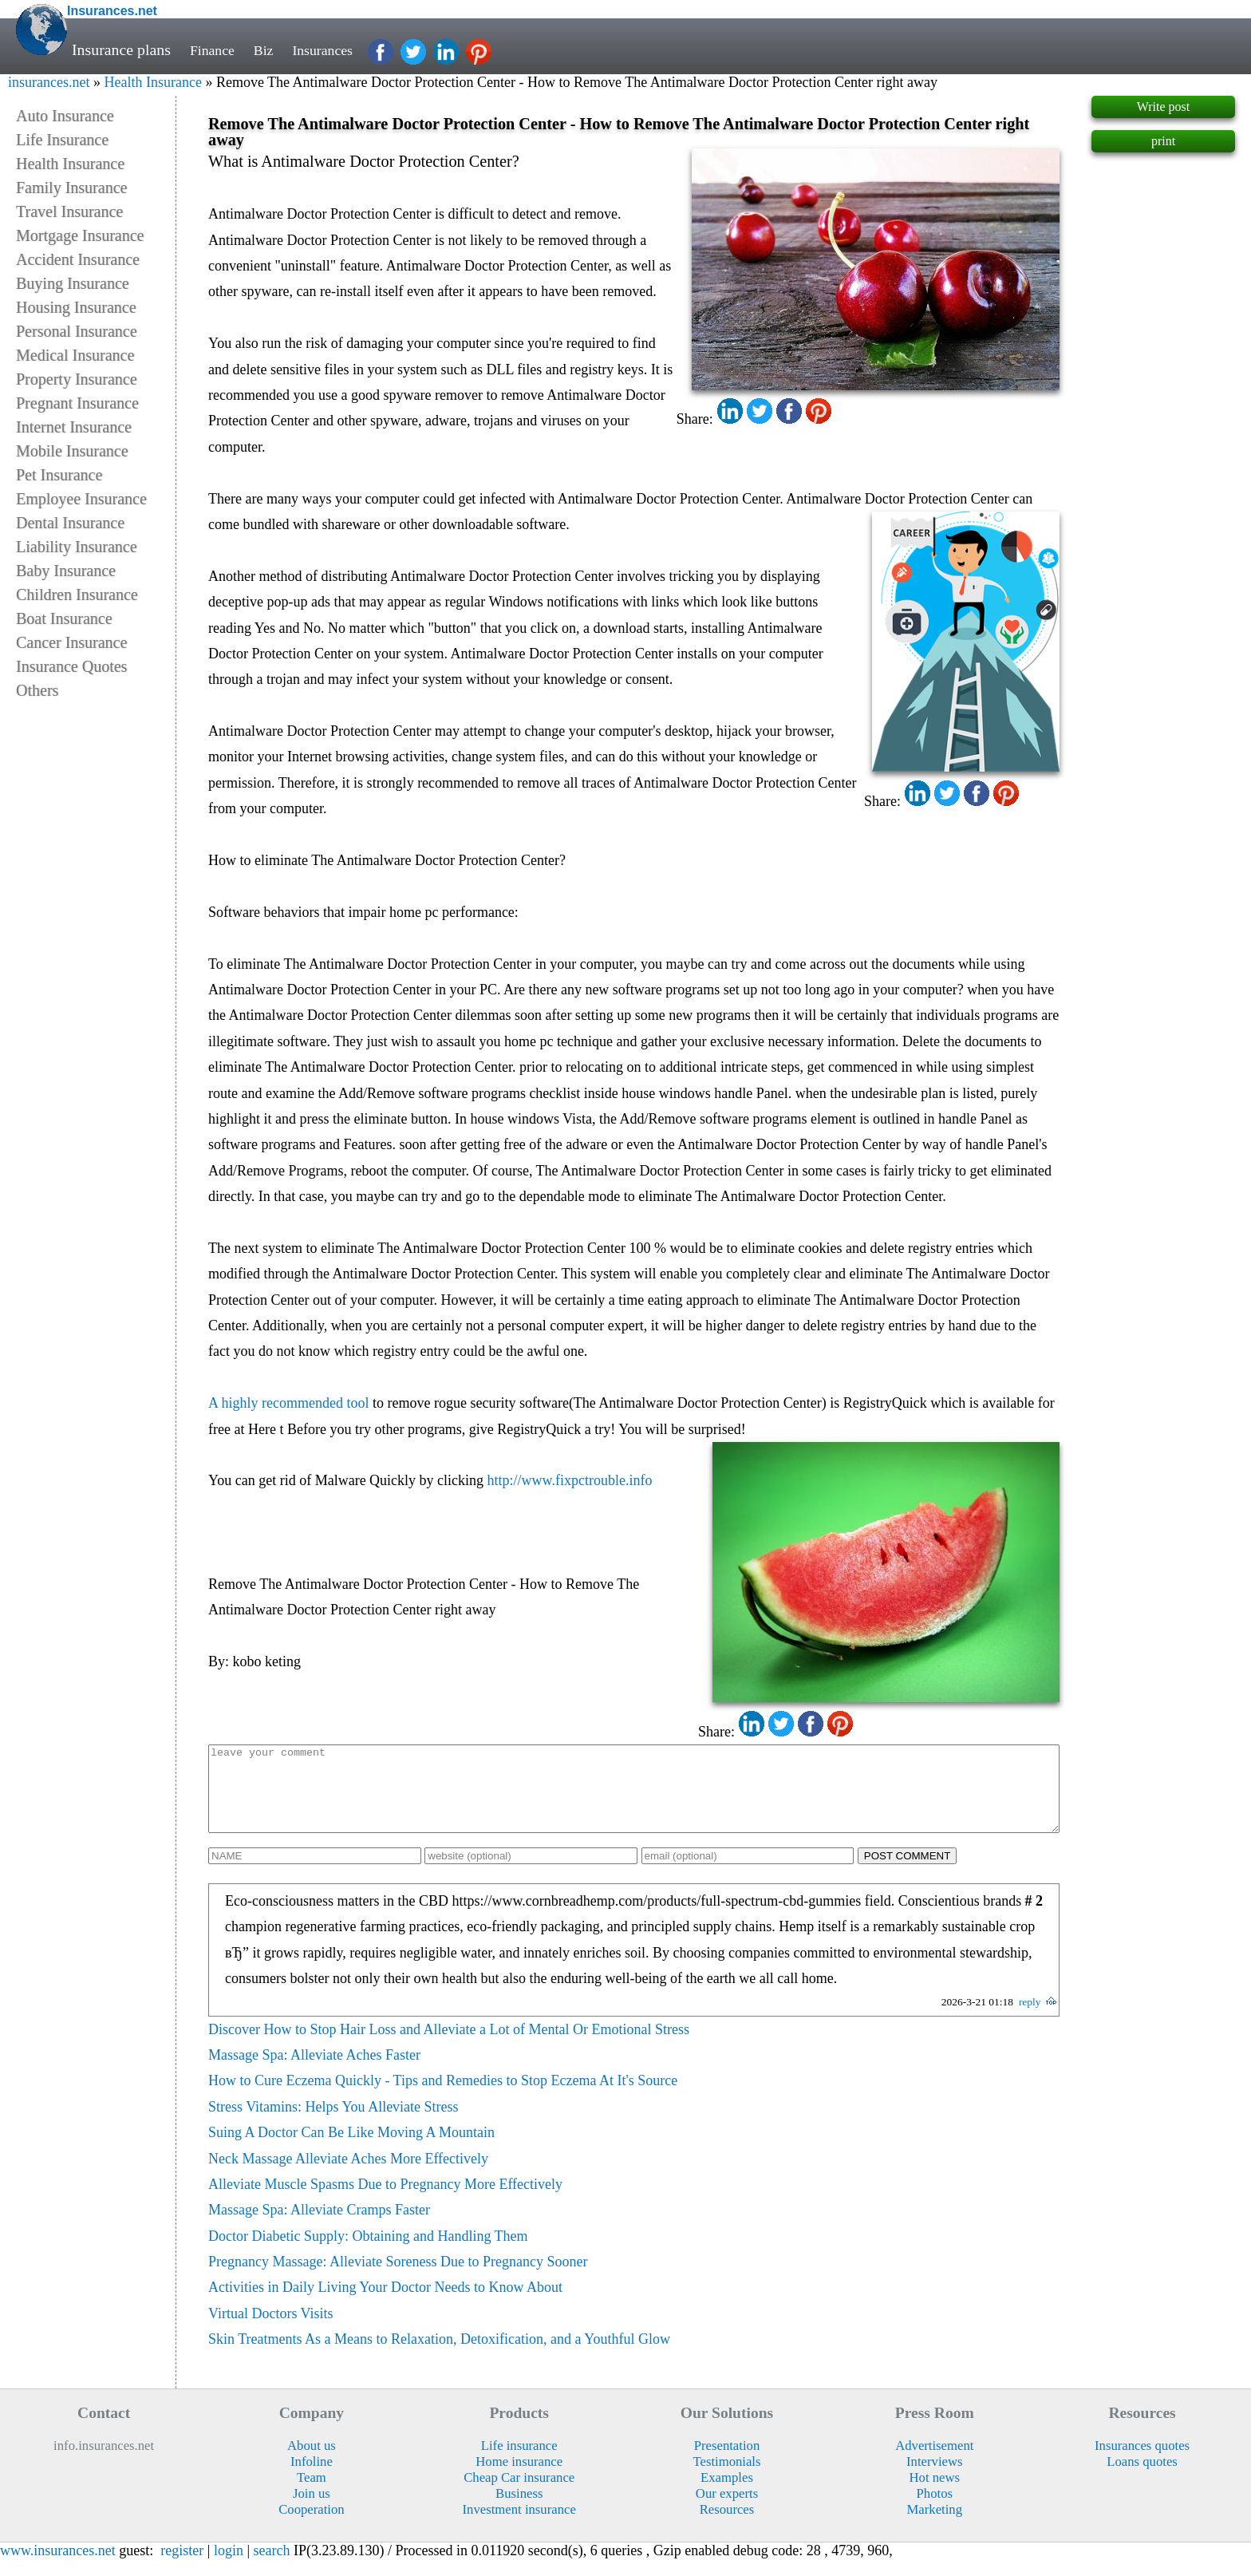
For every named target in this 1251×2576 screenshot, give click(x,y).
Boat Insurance (64, 618)
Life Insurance (62, 139)
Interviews (934, 2478)
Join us (311, 2510)
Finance (215, 49)
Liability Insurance (76, 546)
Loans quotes (1142, 2478)
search (272, 2567)
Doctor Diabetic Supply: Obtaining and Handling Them (368, 2253)
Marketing (935, 2526)
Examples (726, 2494)
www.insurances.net (58, 2567)
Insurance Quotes (71, 666)
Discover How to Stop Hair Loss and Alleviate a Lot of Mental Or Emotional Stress (448, 2046)
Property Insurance (76, 379)
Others (37, 690)
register (181, 2567)
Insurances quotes (1142, 2462)
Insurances (334, 49)
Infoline (311, 2478)
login (228, 2567)
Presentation (727, 2462)
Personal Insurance (76, 331)
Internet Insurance (74, 427)
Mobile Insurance (72, 451)
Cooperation (311, 2526)
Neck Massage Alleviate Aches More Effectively (348, 2175)
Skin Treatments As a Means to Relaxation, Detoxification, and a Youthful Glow (439, 2356)
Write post (1163, 106)
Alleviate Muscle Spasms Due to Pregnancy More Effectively (385, 2201)
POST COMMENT (907, 1873)
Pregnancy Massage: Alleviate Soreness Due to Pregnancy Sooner (397, 2278)
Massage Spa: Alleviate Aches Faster (314, 2072)
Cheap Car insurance (519, 2494)
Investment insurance (519, 2526)
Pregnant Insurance (77, 403)
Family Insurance (71, 187)
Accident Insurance (78, 259)
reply (1030, 2019)
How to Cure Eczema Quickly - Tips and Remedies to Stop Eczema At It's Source (442, 2097)
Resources (727, 2526)
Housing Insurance (76, 307)
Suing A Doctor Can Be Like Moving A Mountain (351, 2149)
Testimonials (726, 2478)
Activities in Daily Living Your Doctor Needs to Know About (385, 2304)
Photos (935, 2510)
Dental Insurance (70, 522)
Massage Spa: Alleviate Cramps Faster (319, 2226)
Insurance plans (121, 49)
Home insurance (519, 2478)
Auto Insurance (65, 115)
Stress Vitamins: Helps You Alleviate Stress (333, 2124)
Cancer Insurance (71, 642)
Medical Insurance (75, 355)
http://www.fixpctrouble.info (570, 1480)
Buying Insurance (72, 283)
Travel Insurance (69, 211)
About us (311, 2462)
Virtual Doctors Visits (270, 2330)
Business (519, 2510)
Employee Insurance (81, 499)
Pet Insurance (59, 475)
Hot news (935, 2494)
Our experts (727, 2510)
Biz (270, 49)
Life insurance (519, 2462)
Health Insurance (152, 82)
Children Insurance (77, 594)
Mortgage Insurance (80, 235)
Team (311, 2494)
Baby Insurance (66, 570)
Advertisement (934, 2462)
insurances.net (48, 82)
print (1163, 141)
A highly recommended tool (288, 1403)
